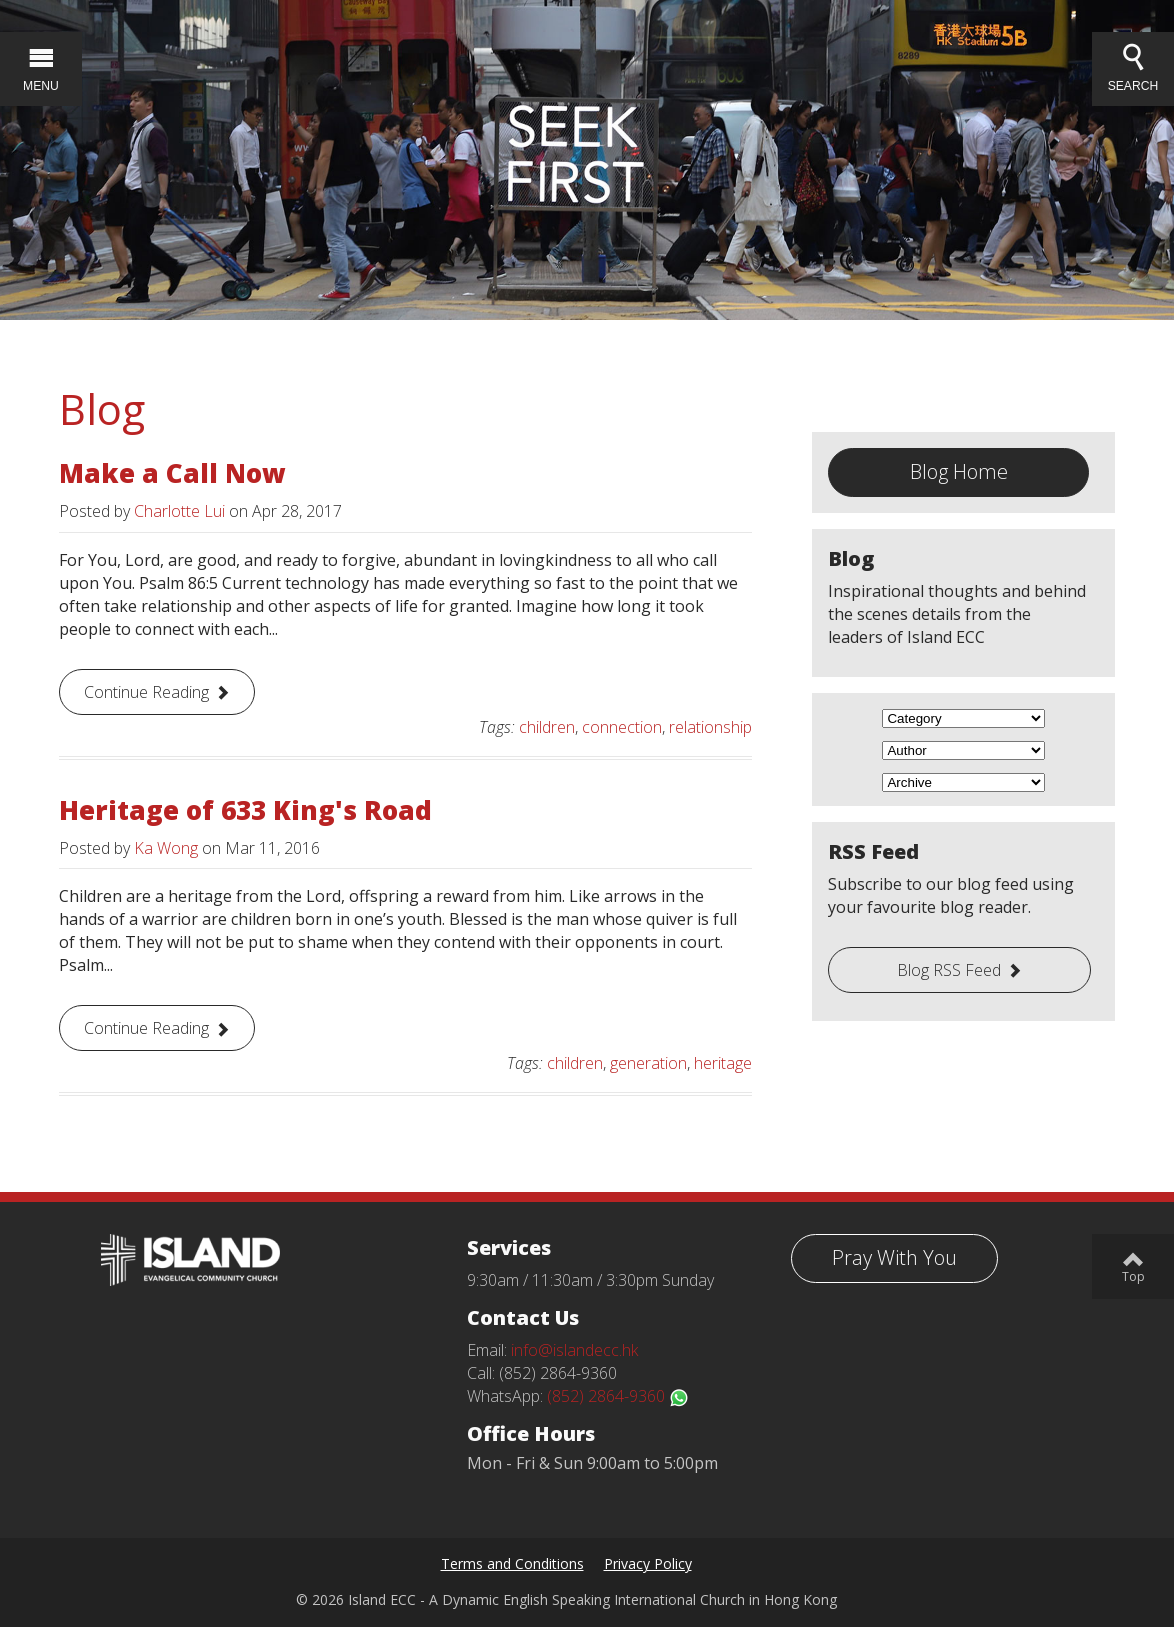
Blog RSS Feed (949, 970)
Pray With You (894, 1257)
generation (648, 1063)
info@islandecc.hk (574, 1350)
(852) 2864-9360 (618, 1396)
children (547, 727)
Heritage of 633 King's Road (245, 810)
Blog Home (959, 471)
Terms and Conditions (512, 1563)
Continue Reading (146, 692)
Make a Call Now (172, 473)
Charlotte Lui (179, 511)
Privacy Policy (648, 1563)
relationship (710, 727)
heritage (723, 1063)
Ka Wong (166, 848)
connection (622, 727)
